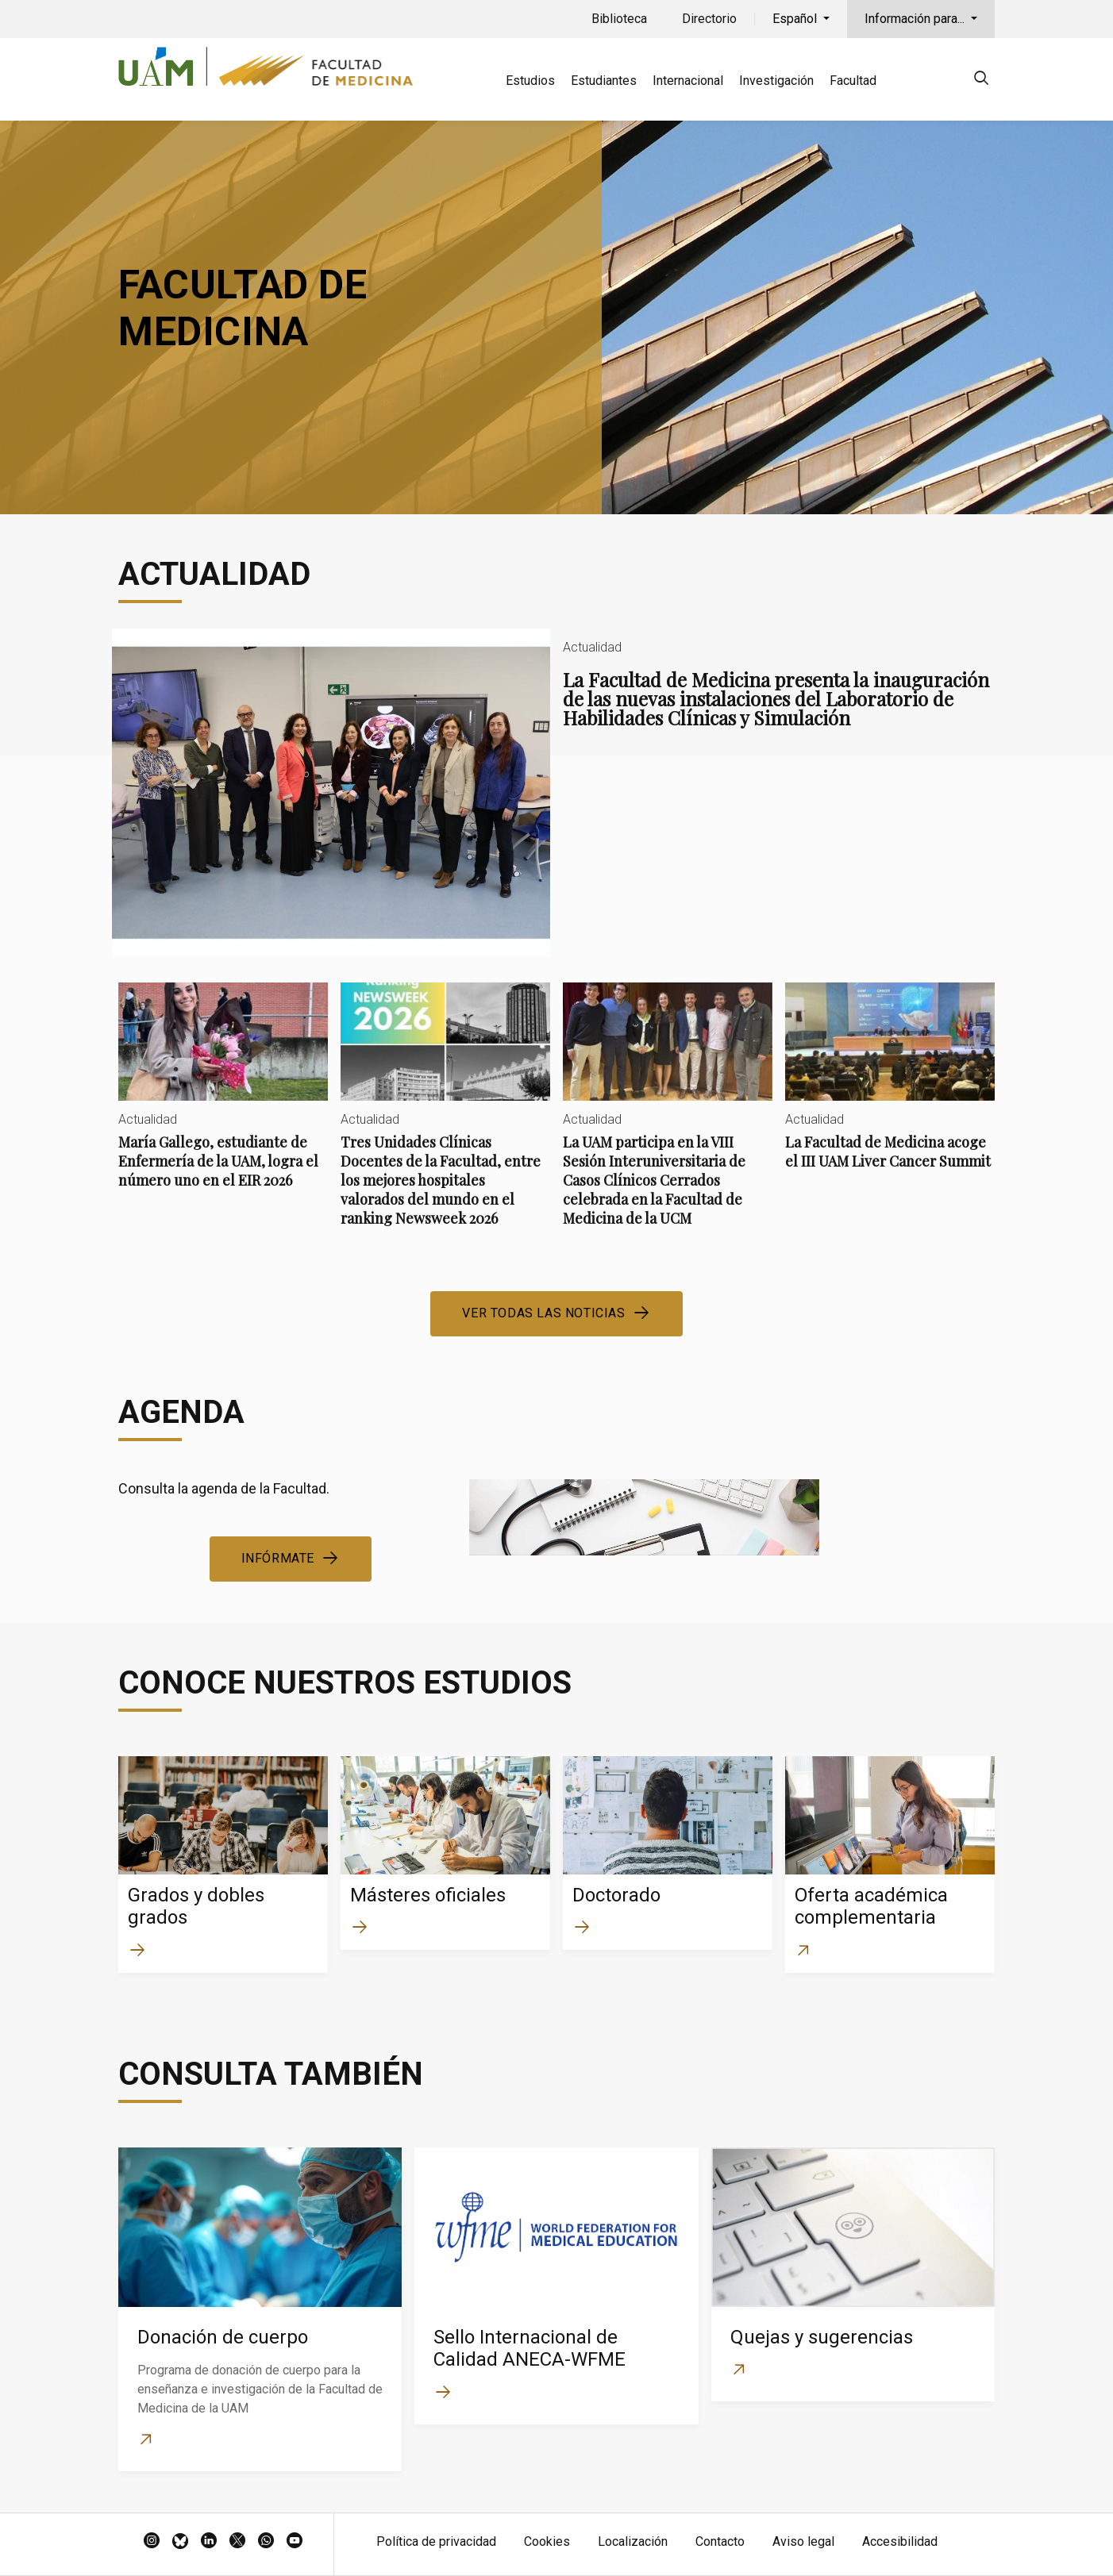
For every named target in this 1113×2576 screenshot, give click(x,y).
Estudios (530, 80)
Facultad (853, 80)
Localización (633, 2541)
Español (796, 18)
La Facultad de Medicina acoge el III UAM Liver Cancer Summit (890, 1089)
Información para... (916, 18)
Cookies (547, 2541)
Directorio (709, 18)
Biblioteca (619, 18)
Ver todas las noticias (543, 1313)
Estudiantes (604, 80)
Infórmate (277, 1558)
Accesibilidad (900, 2541)
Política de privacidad (436, 2541)
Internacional (688, 80)
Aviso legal (803, 2541)
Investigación (776, 80)
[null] (981, 80)
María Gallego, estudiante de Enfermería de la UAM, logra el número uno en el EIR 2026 (223, 1098)
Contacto (720, 2541)
